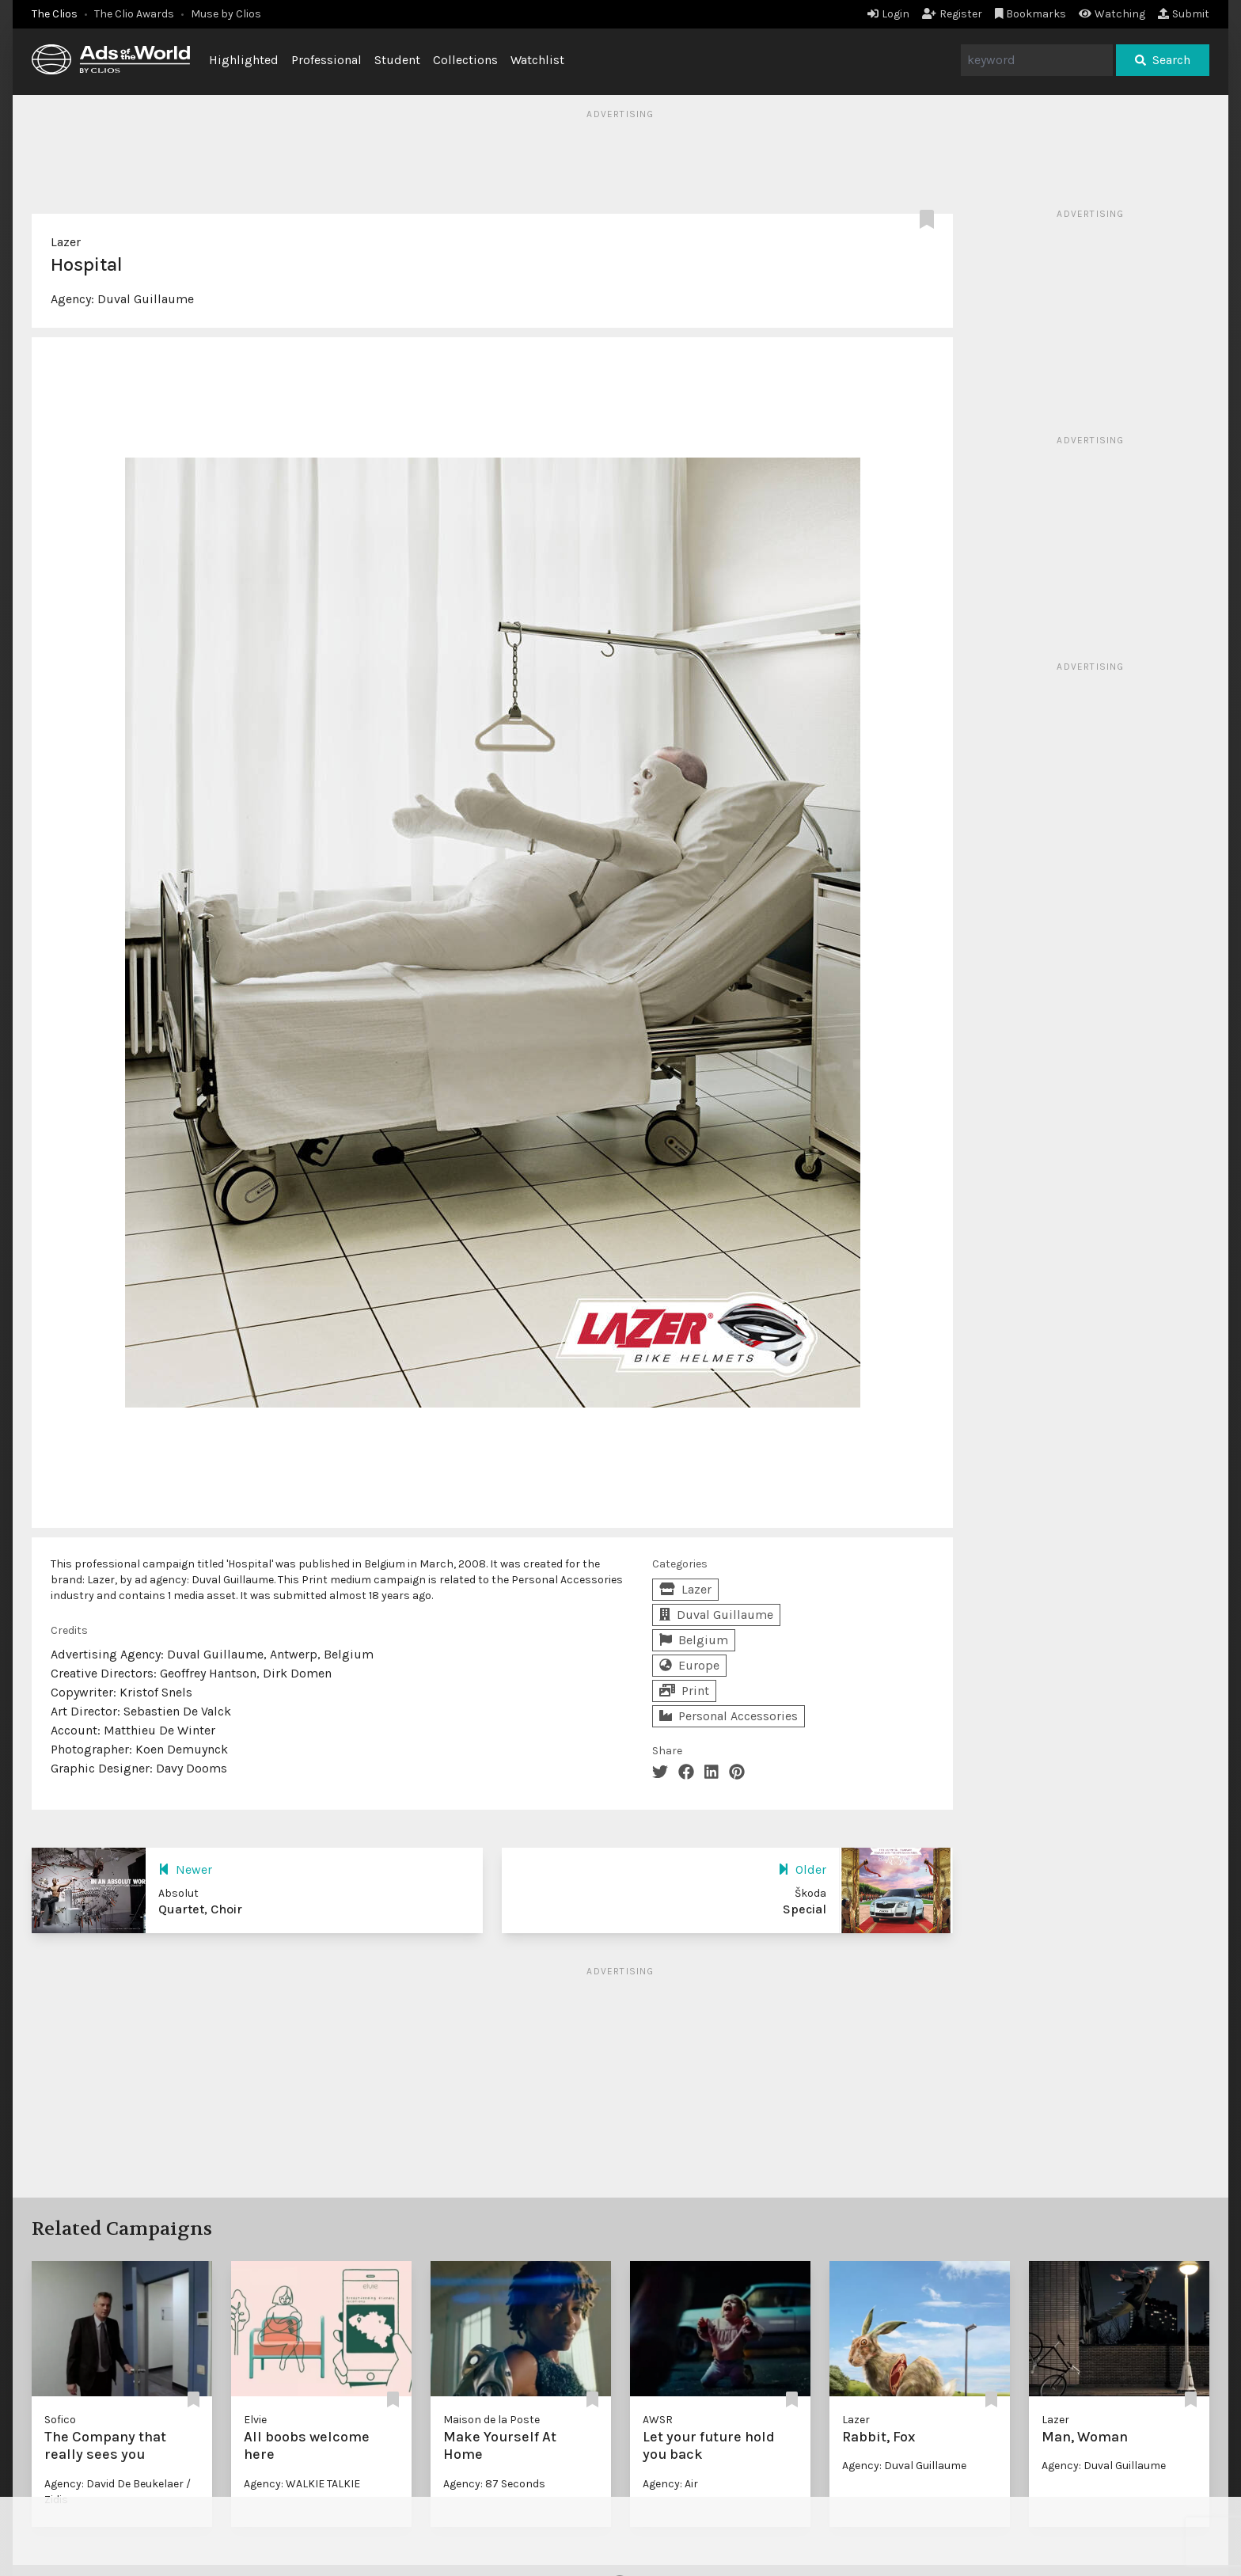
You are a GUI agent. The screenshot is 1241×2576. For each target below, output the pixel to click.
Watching (1112, 14)
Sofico (60, 2419)
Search (1162, 59)
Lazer (66, 241)
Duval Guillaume (145, 298)
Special (804, 1909)
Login (888, 14)
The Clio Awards (134, 14)
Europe (689, 1665)
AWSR (658, 2419)
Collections (465, 59)
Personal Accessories (728, 1715)
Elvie (255, 2419)
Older (802, 1869)
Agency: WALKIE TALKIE (302, 2484)
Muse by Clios (226, 14)
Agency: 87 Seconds (494, 2484)
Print (684, 1690)
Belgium (693, 1639)
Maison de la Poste (491, 2419)
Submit (1183, 14)
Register (952, 14)
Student (397, 59)
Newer (185, 1869)
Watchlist (537, 59)
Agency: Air (670, 2484)
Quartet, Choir (200, 1909)
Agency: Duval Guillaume (904, 2465)
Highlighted (244, 59)
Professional (326, 59)
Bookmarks (1031, 14)
